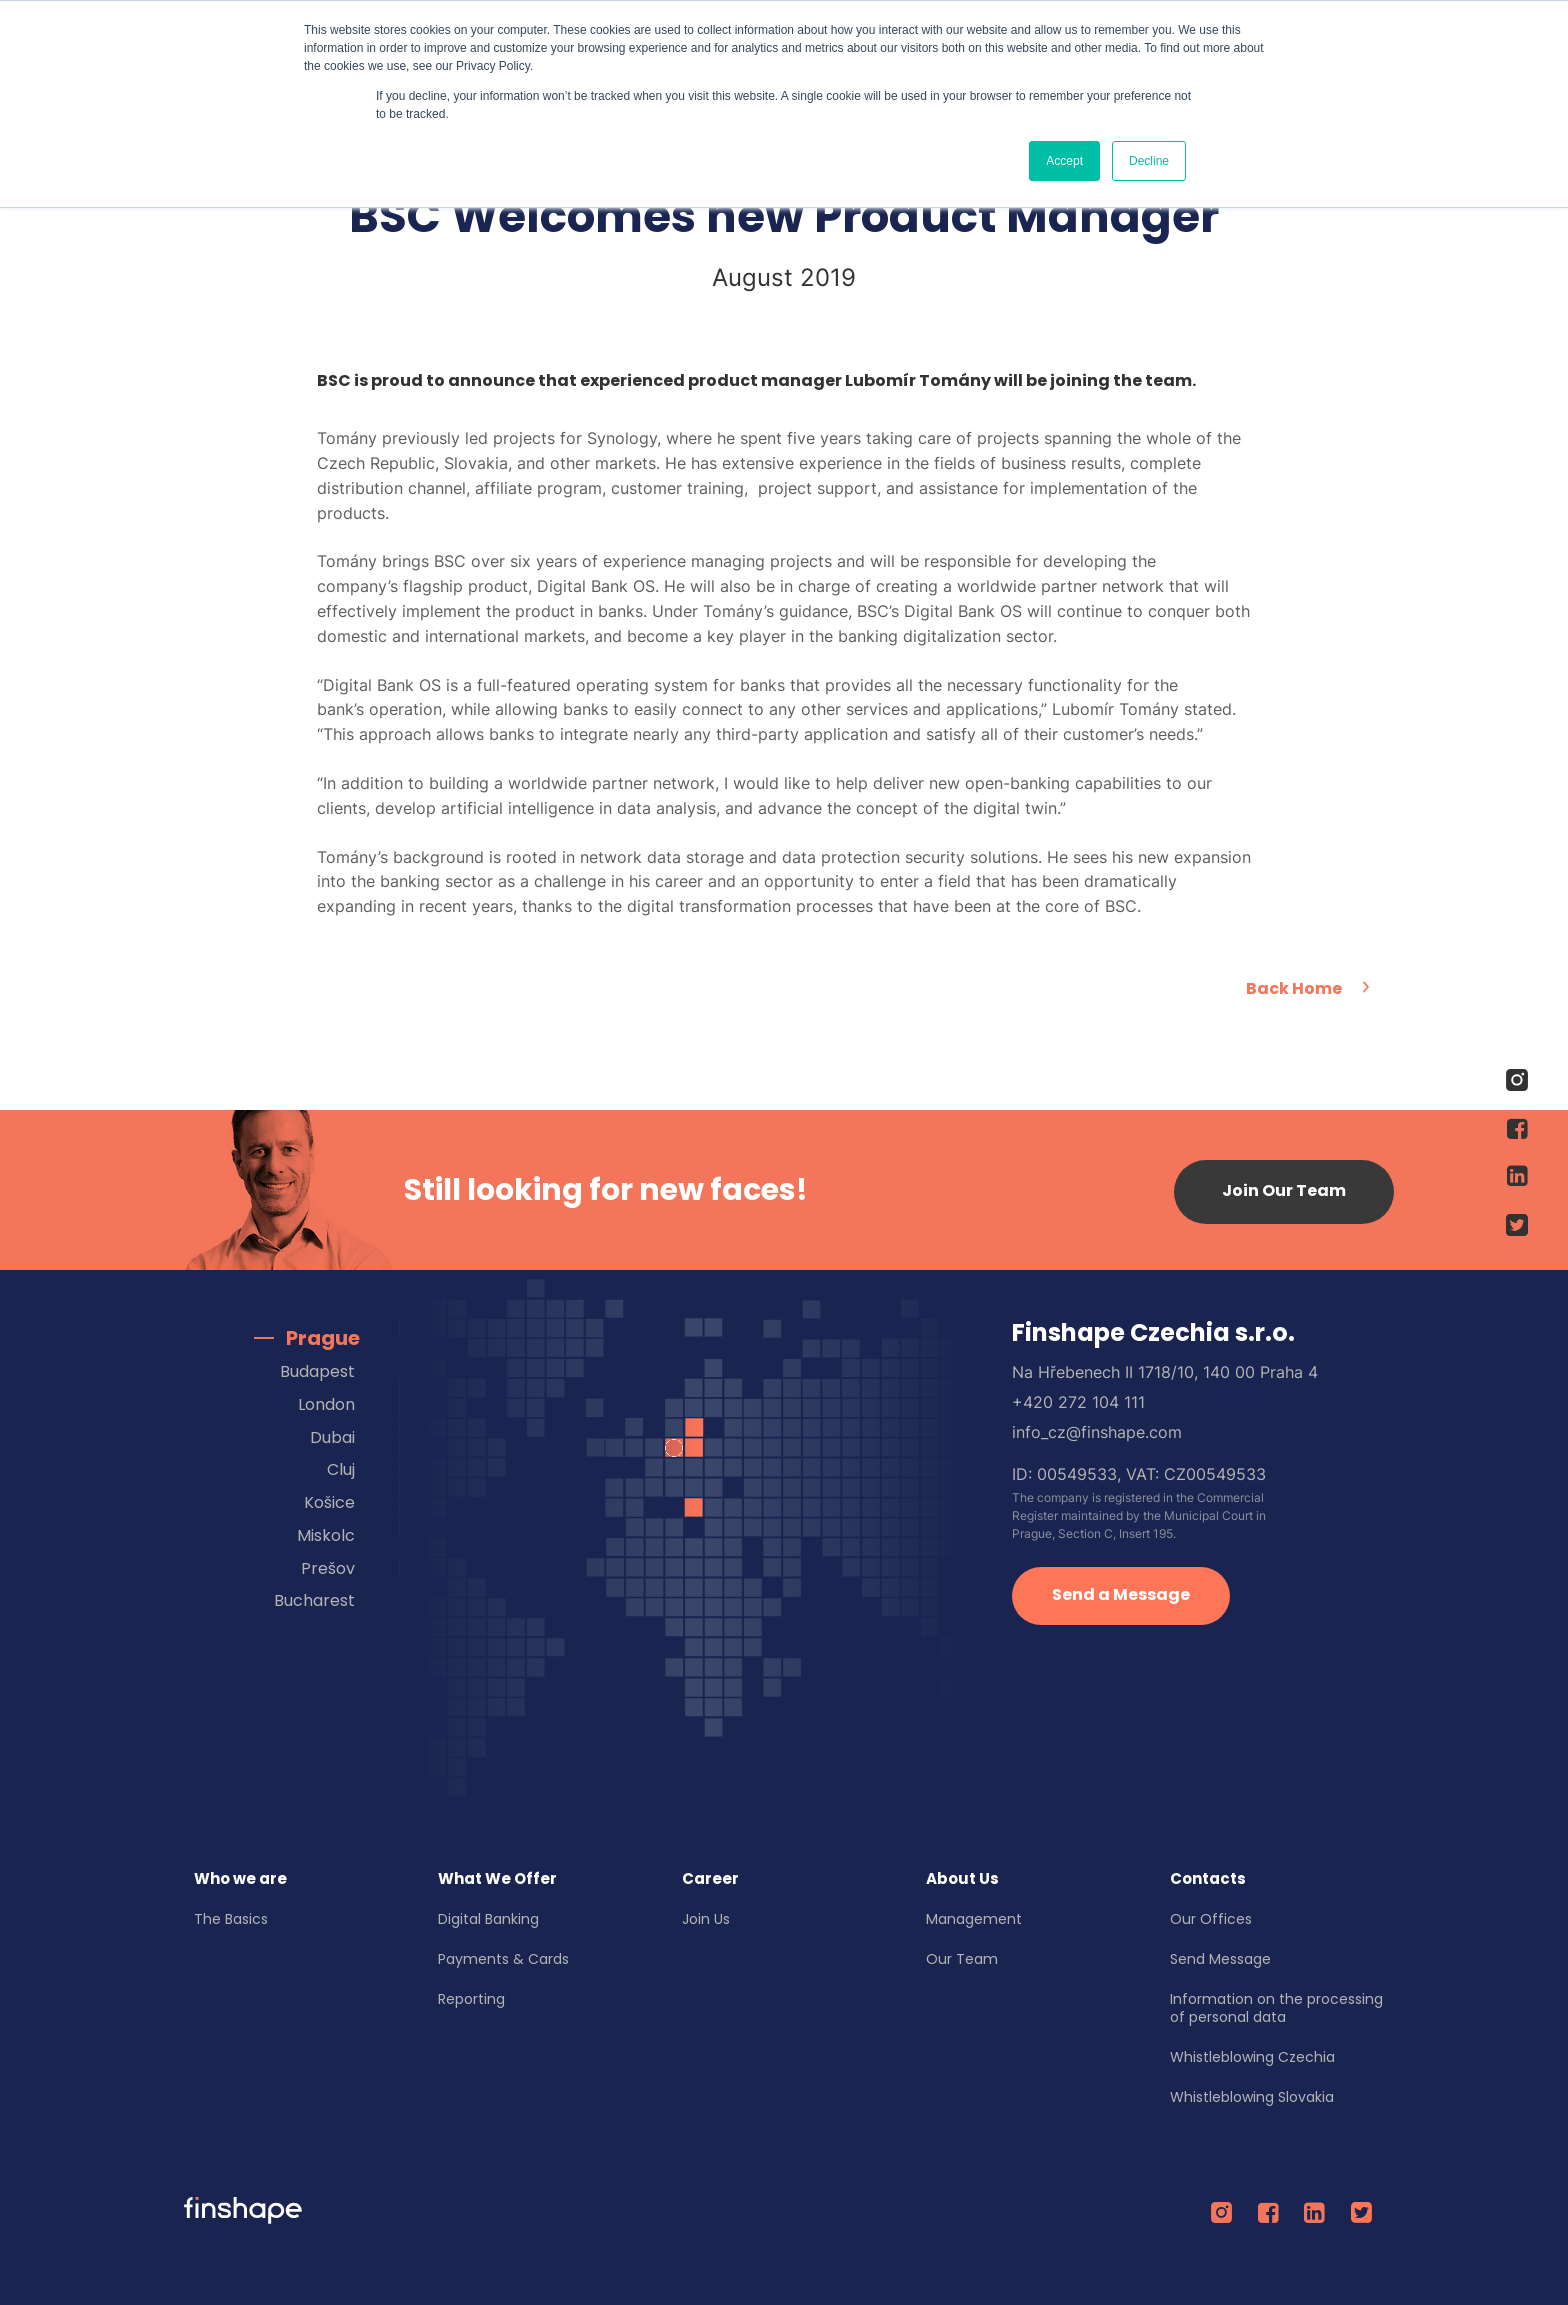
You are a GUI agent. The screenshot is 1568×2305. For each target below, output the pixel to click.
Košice (329, 1502)
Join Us (706, 1919)
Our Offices (1211, 1919)
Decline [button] (1149, 161)
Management (974, 1919)
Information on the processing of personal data (1276, 2008)
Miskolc (326, 1535)
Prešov (328, 1568)
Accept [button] (1064, 161)
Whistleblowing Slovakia (1252, 2097)
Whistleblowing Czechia (1252, 2057)
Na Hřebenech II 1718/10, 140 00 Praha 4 (1165, 1372)
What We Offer (497, 1878)
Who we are (240, 1878)
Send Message (1220, 1959)
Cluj (341, 1469)
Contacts (1208, 1878)
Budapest (317, 1371)
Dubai (332, 1437)
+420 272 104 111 (1078, 1402)
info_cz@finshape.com (1097, 1432)
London (326, 1404)
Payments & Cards (503, 1959)
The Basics (231, 1919)
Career (710, 1878)
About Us (962, 1878)
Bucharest (314, 1600)
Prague (323, 1338)
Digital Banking (488, 1919)
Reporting (471, 1999)
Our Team (962, 1959)
